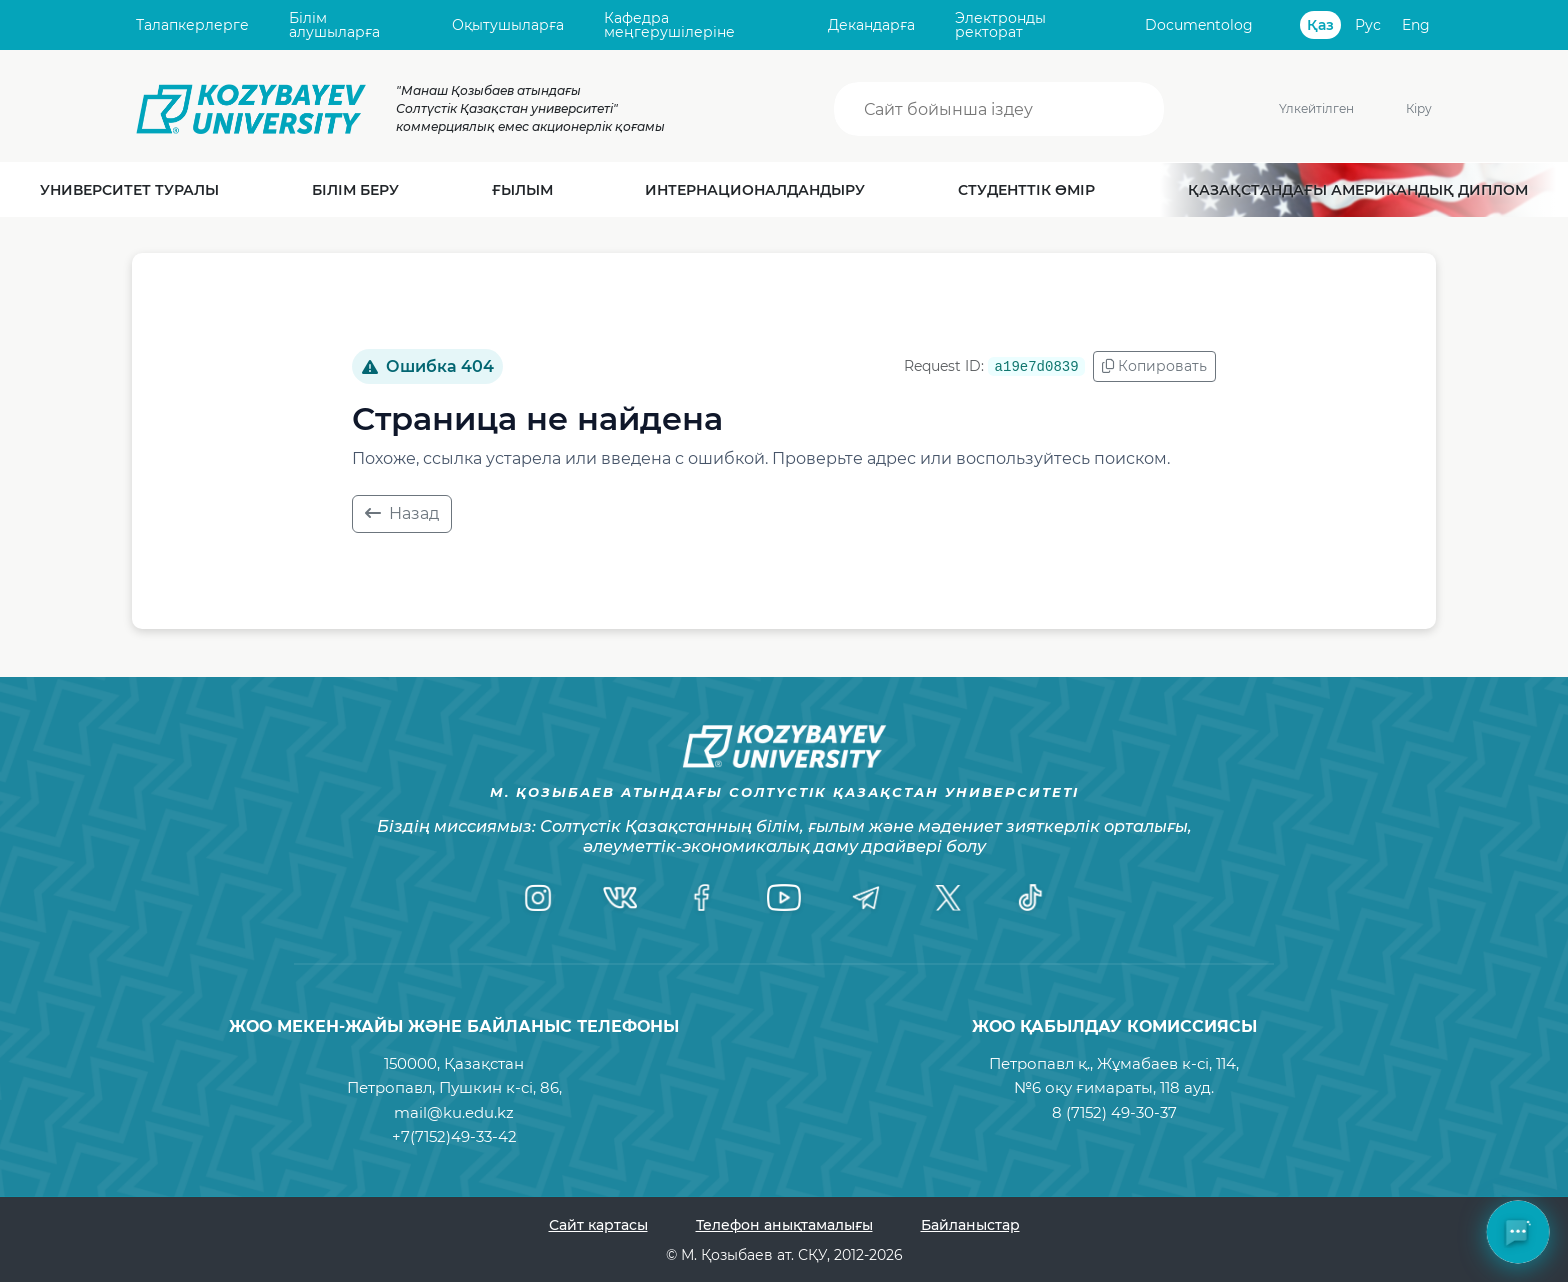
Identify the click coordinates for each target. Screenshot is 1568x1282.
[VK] (620, 898)
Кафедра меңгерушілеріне (669, 25)
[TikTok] (1030, 898)
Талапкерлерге (192, 25)
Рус (1368, 25)
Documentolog (1199, 25)
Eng (1416, 25)
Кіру (1419, 108)
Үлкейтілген (1285, 108)
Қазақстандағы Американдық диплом (1358, 190)
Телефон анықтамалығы (784, 1225)
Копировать (1154, 366)
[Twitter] (948, 898)
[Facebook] (702, 898)
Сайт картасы (598, 1225)
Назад (402, 513)
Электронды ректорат (1000, 25)
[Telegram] (866, 898)
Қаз (1320, 25)
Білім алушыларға (334, 25)
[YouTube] (784, 898)
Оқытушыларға (508, 25)
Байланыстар (970, 1225)
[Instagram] (538, 898)
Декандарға (871, 25)
